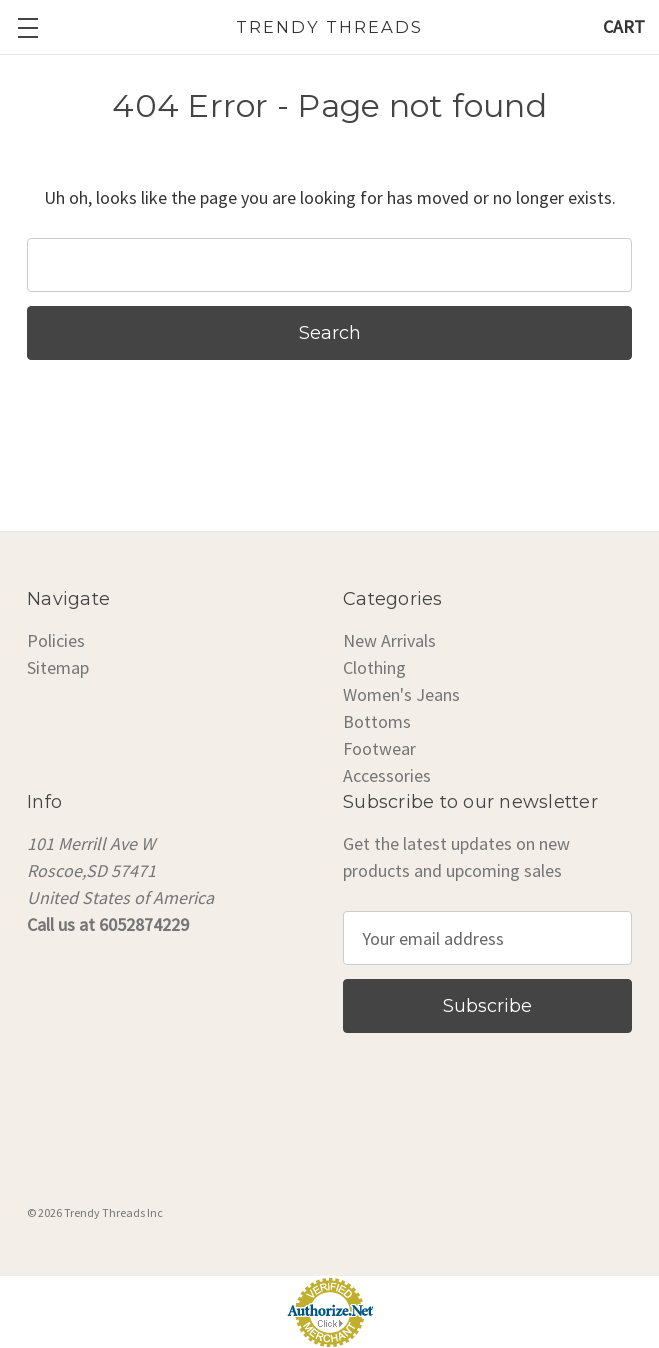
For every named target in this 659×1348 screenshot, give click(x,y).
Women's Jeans (401, 694)
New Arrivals (389, 640)
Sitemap (58, 667)
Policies (56, 640)
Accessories (387, 775)
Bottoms (377, 721)
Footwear (379, 748)
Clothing (374, 667)
